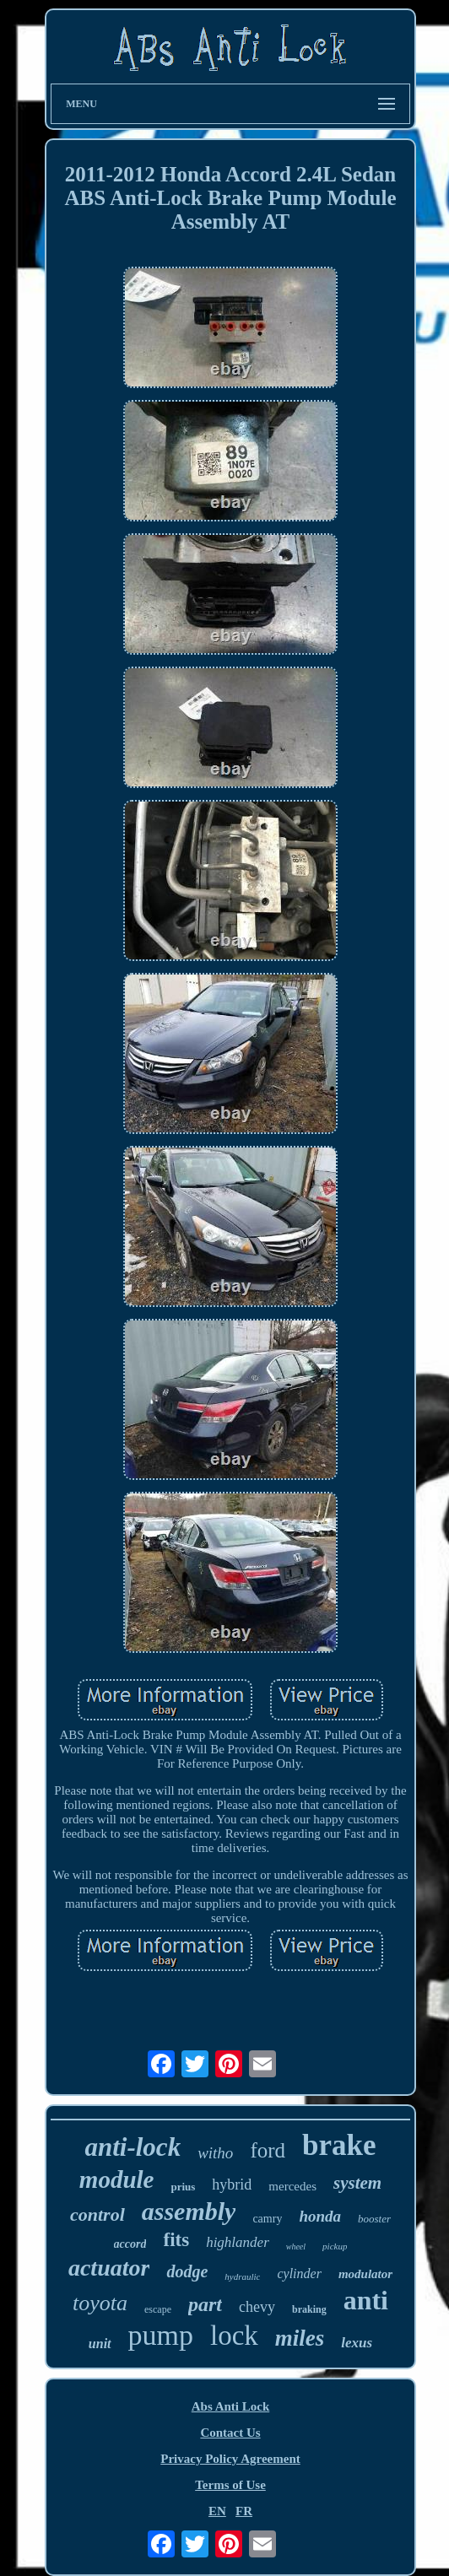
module (116, 2179)
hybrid (232, 2184)
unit (100, 2343)
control (97, 2214)
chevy (257, 2306)
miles (300, 2338)
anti (366, 2300)
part (205, 2304)
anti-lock (132, 2147)
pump (160, 2335)
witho (215, 2153)
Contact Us (230, 2432)
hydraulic (242, 2276)
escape (157, 2309)
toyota (100, 2303)
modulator (365, 2274)
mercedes (292, 2186)
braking (309, 2309)
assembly (189, 2211)
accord (130, 2244)
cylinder (299, 2273)
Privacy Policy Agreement (230, 2458)
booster (374, 2218)
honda (320, 2216)
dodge (187, 2271)
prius (182, 2186)
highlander (237, 2242)
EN (217, 2511)
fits (176, 2239)
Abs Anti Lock (231, 2406)
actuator (108, 2268)
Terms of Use (230, 2485)
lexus (356, 2343)
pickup (334, 2246)
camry (267, 2218)
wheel (296, 2246)
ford (267, 2150)
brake (339, 2145)
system (357, 2183)
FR (243, 2511)
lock (234, 2335)
